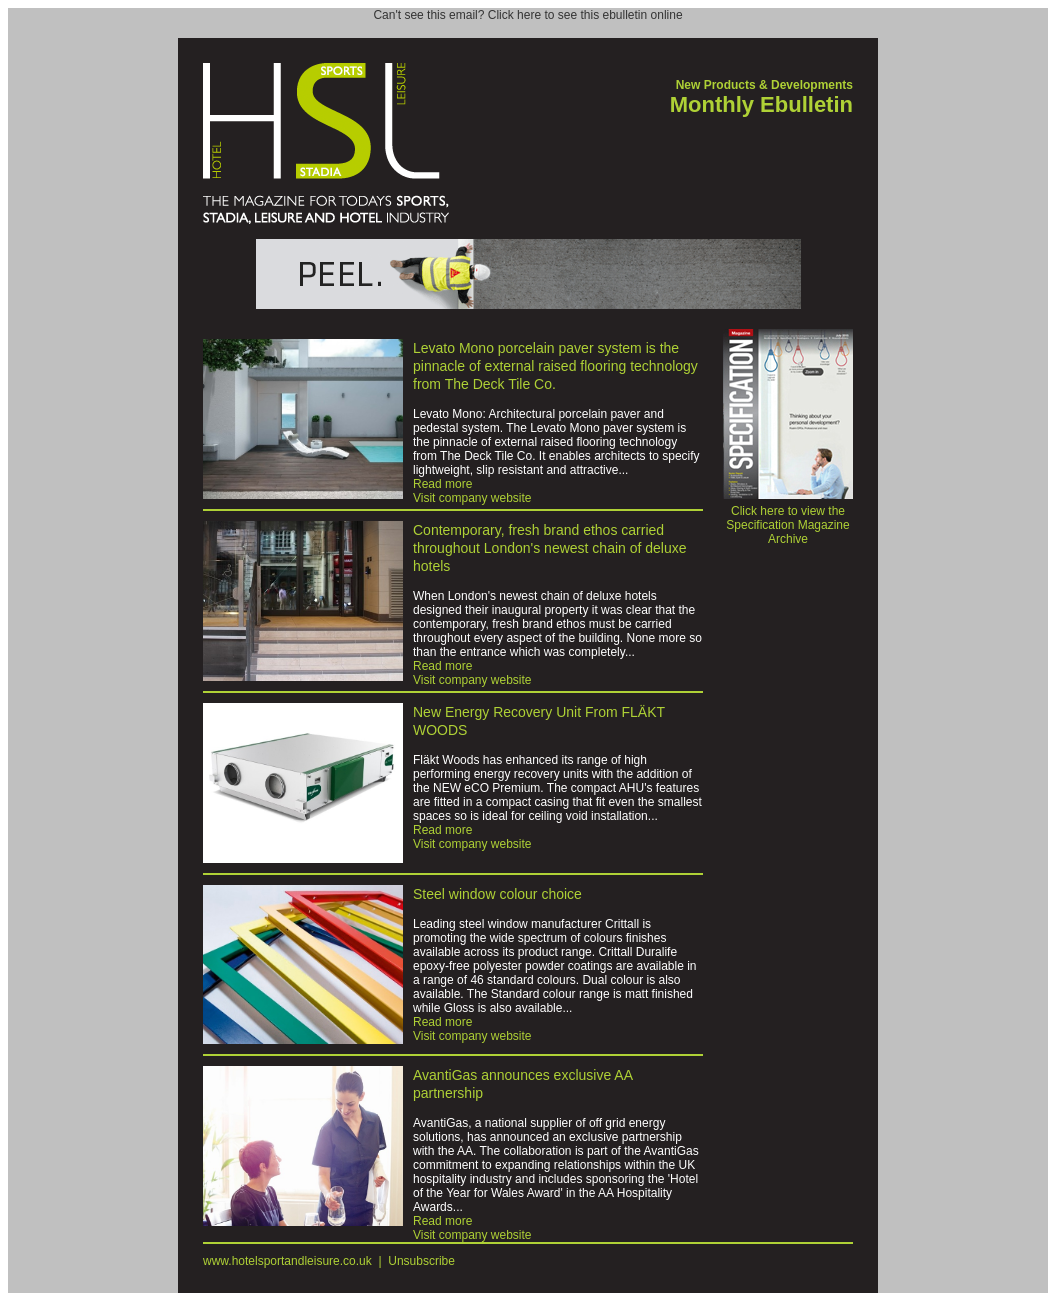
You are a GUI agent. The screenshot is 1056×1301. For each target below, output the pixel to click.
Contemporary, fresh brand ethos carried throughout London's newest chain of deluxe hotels (550, 548)
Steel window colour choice (497, 894)
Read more (442, 484)
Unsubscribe (421, 1261)
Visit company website (472, 498)
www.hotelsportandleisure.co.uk (287, 1261)
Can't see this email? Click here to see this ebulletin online (527, 15)
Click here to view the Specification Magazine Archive (788, 519)
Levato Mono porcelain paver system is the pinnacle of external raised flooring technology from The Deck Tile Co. (555, 366)
